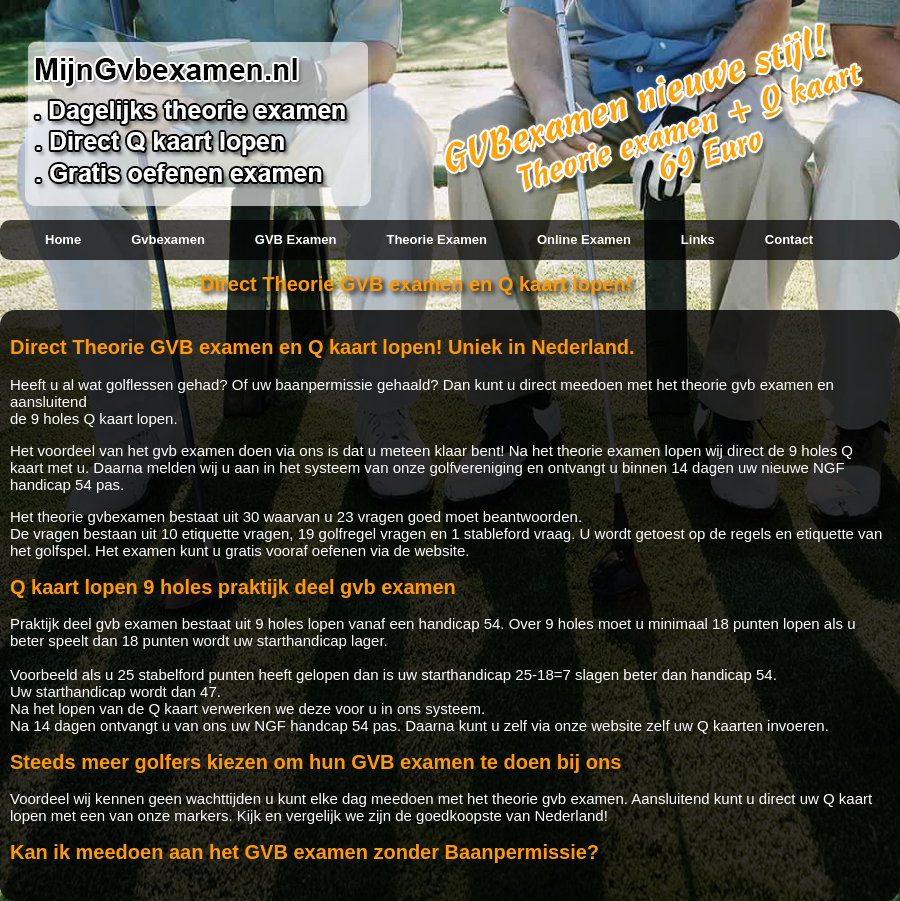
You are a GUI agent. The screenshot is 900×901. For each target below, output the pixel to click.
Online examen (584, 239)
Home (63, 239)
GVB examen (296, 239)
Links (698, 239)
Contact (789, 239)
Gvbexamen (168, 239)
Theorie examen (436, 239)
